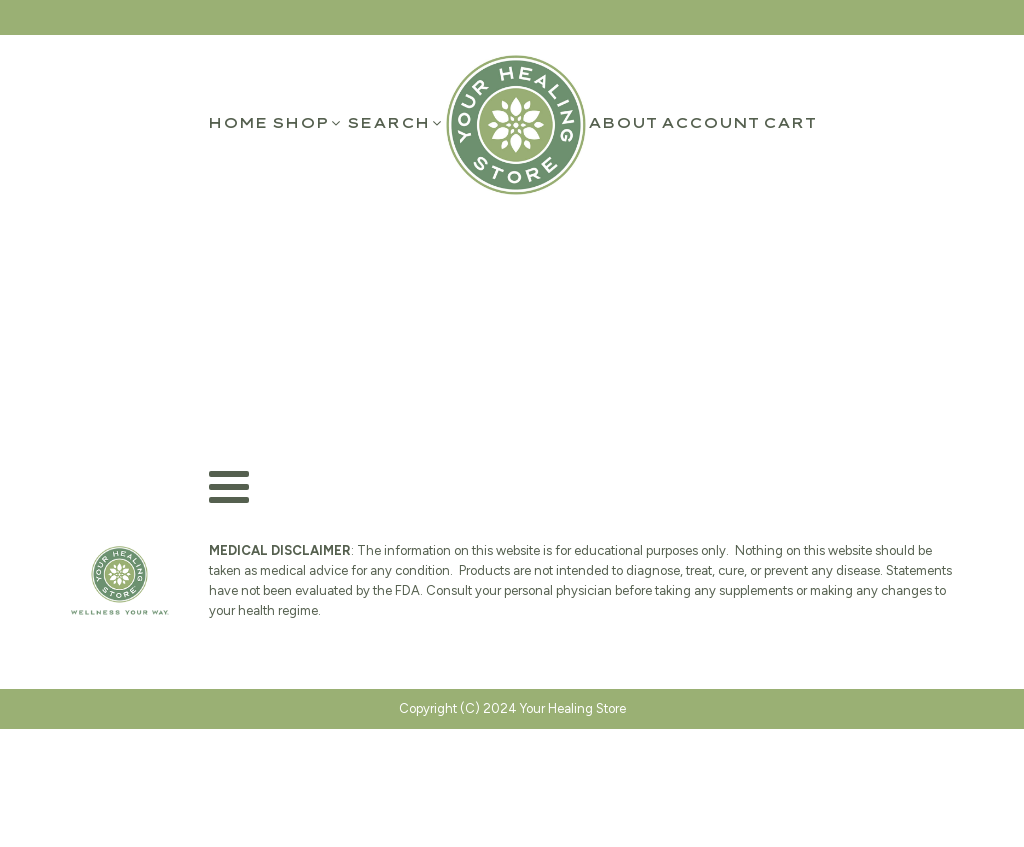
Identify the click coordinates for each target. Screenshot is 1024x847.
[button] (307, 123)
